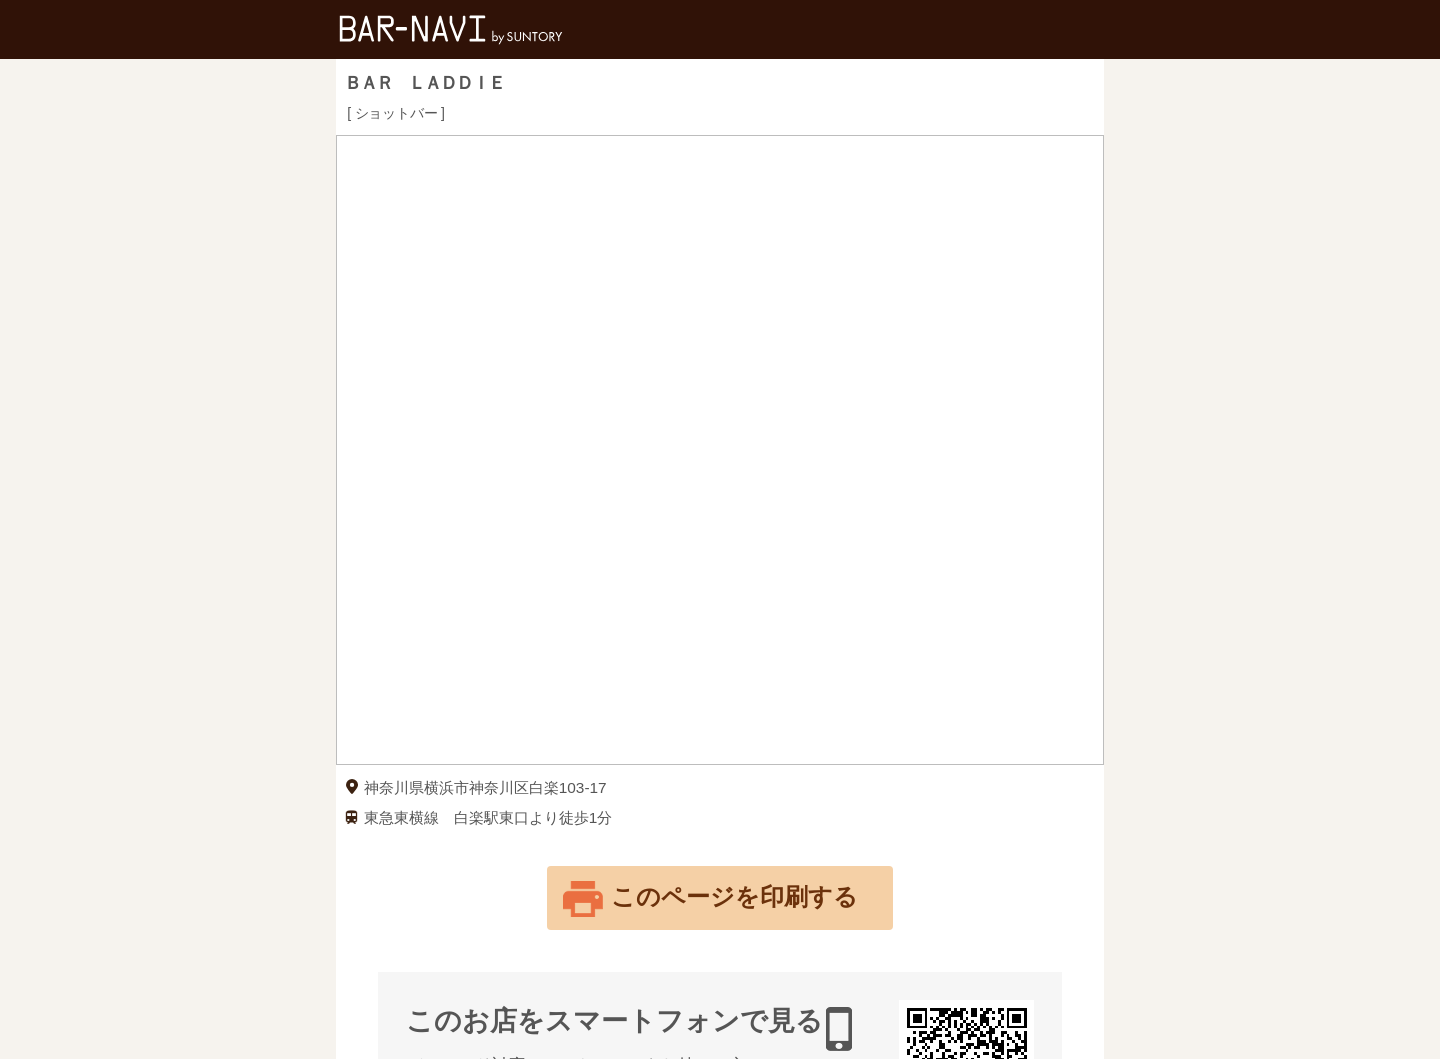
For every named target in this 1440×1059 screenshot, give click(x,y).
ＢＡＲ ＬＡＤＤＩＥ (424, 83)
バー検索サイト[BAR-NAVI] (451, 29)
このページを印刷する (734, 896)
